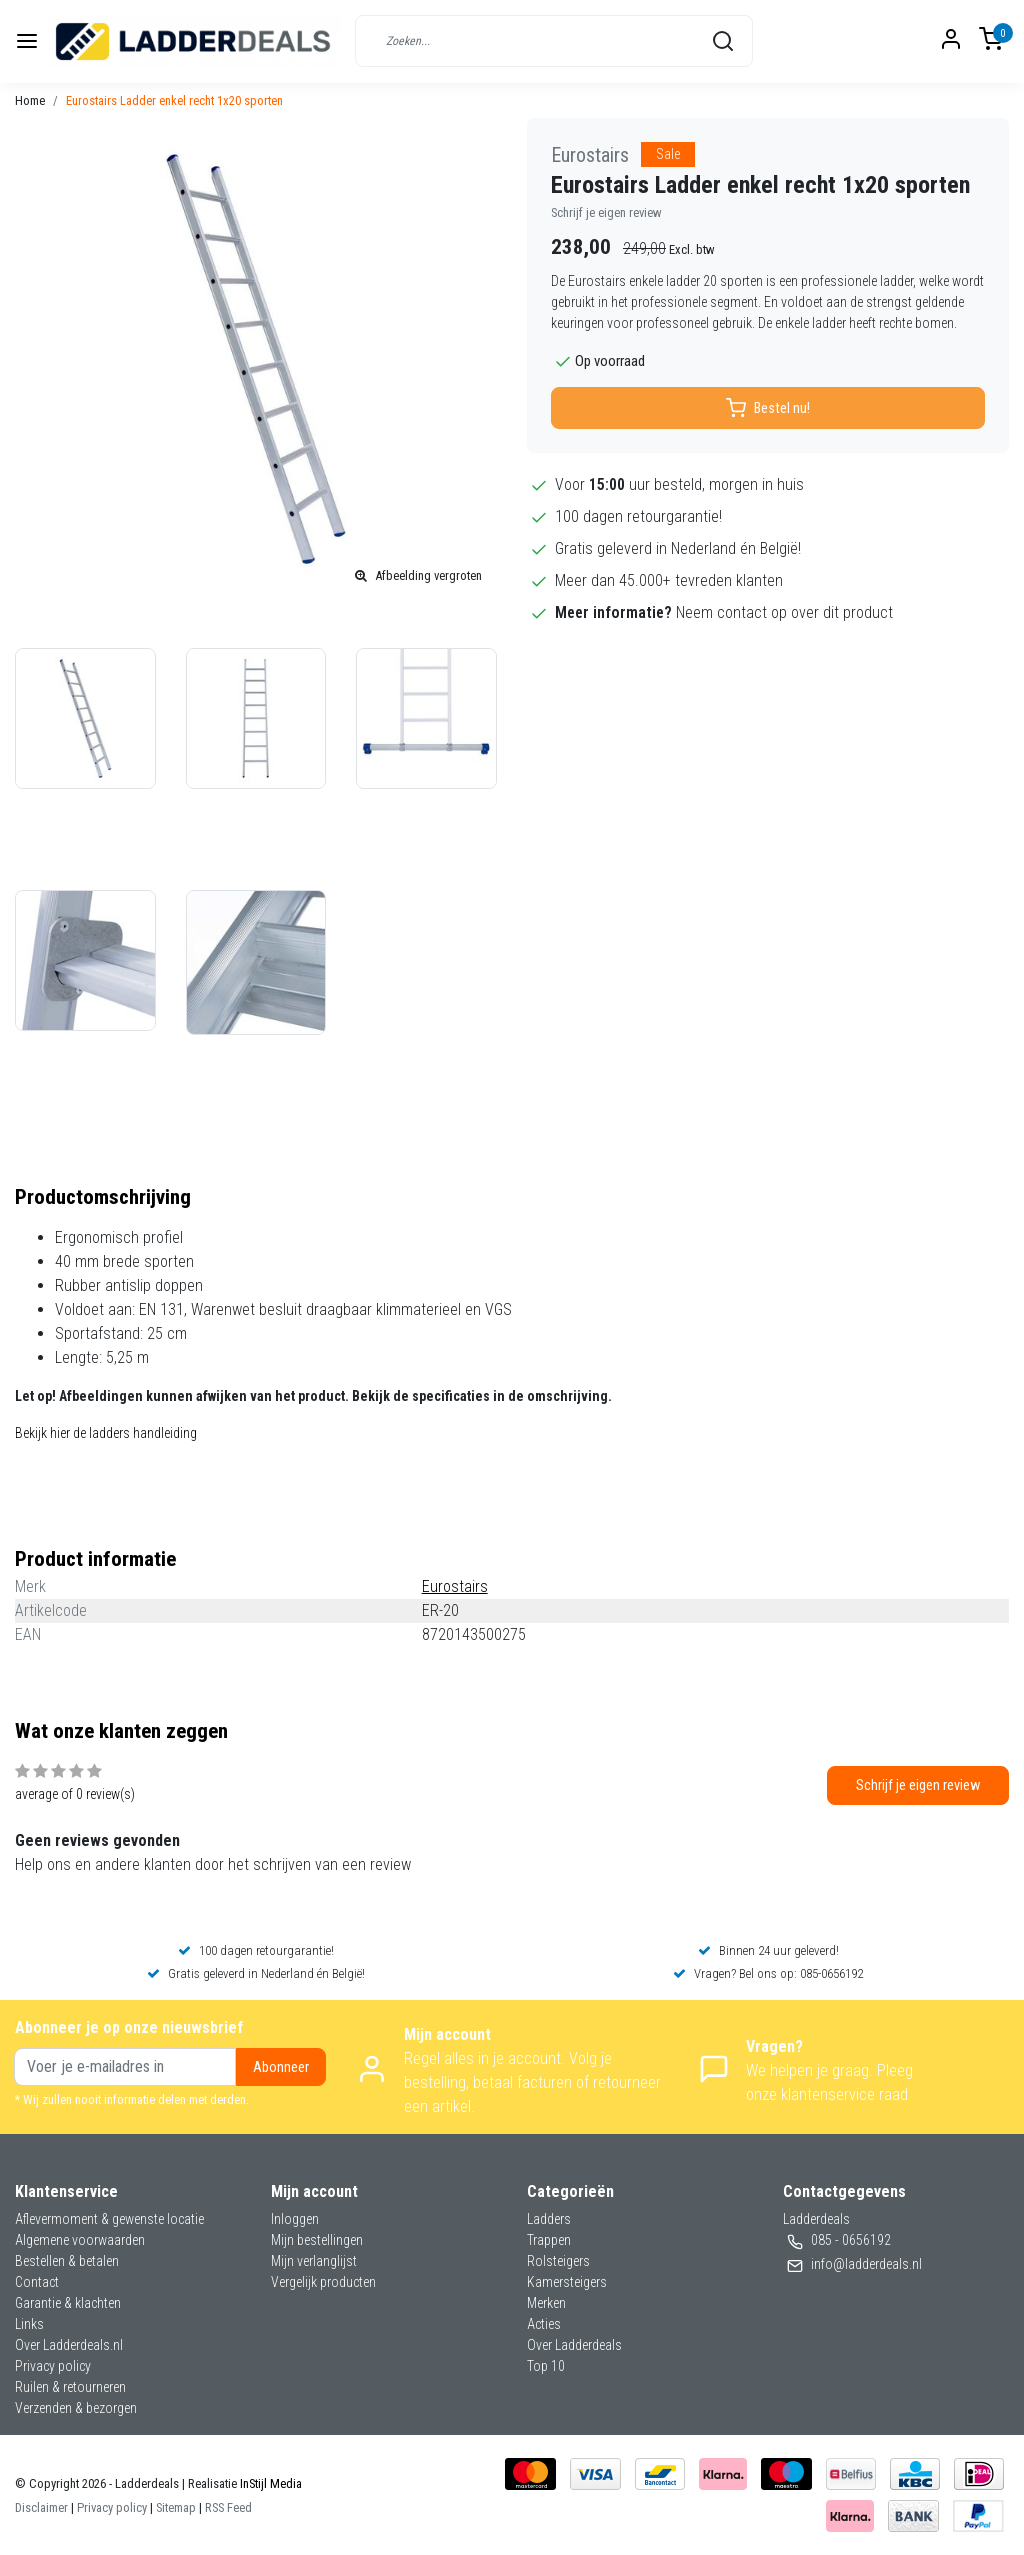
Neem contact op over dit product (784, 612)
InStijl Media (269, 2483)
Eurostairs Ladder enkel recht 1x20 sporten (174, 100)
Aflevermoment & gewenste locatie (109, 2219)
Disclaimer (41, 2507)
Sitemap (176, 2507)
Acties (544, 2324)
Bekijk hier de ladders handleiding (106, 1433)
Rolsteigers (558, 2261)
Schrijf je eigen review (606, 212)
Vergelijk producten (323, 2282)
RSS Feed (228, 2507)
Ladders (549, 2219)
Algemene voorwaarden (80, 2240)
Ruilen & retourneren (70, 2387)
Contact (37, 2282)
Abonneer (281, 2067)
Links (29, 2324)
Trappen (549, 2240)
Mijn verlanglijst (314, 2261)
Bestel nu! (768, 408)
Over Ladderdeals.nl (69, 2345)
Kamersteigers (567, 2282)
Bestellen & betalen (67, 2261)
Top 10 (546, 2366)
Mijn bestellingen (317, 2240)
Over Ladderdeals (574, 2345)
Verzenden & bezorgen (76, 2408)
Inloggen (295, 2219)
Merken (546, 2303)
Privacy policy (53, 2366)
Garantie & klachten (68, 2303)
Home (30, 100)
